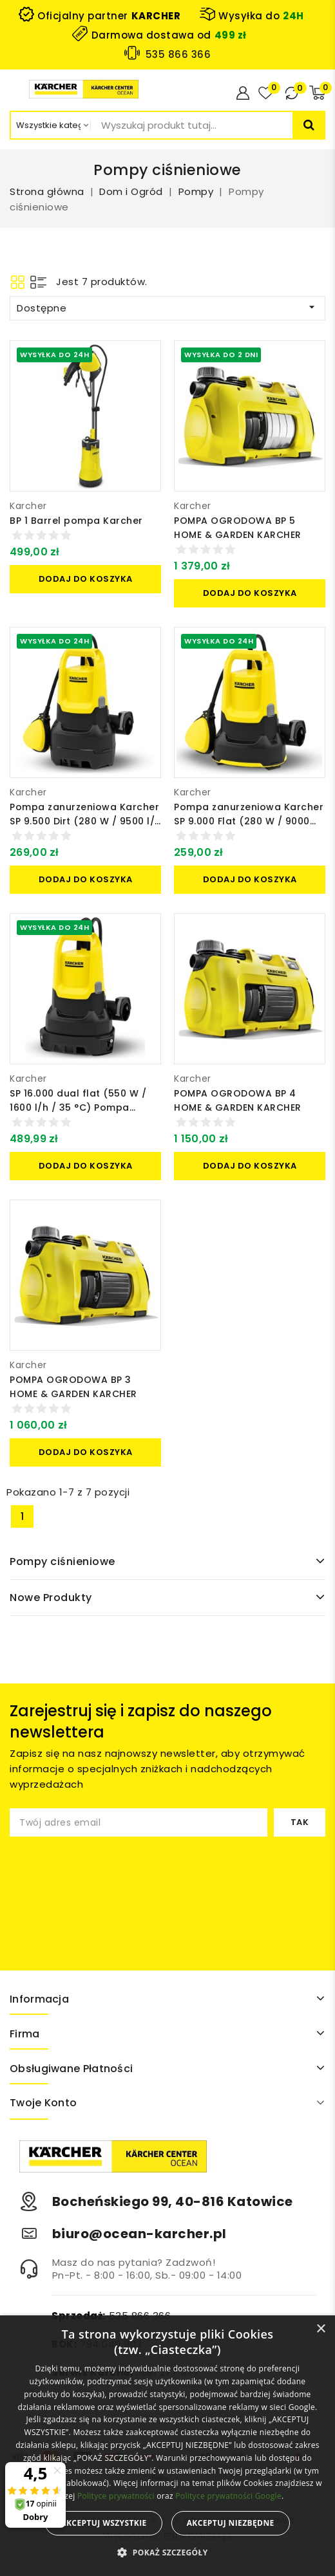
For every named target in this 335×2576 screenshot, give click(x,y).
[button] (167, 2553)
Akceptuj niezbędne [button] (230, 2522)
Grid (18, 282)
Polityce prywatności (116, 2495)
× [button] (320, 2329)
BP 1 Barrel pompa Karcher (76, 520)
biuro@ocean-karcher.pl (139, 2234)
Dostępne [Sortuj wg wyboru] (167, 308)
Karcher (28, 505)
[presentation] (117, 1887)
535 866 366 (178, 54)
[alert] (167, 2445)
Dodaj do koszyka (86, 579)
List (38, 282)
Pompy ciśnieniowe (62, 1561)
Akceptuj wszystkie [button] (103, 2522)
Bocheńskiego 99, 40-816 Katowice (172, 2201)
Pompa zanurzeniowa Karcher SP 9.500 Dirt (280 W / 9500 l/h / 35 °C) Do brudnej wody (85, 821)
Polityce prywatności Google (228, 2495)
